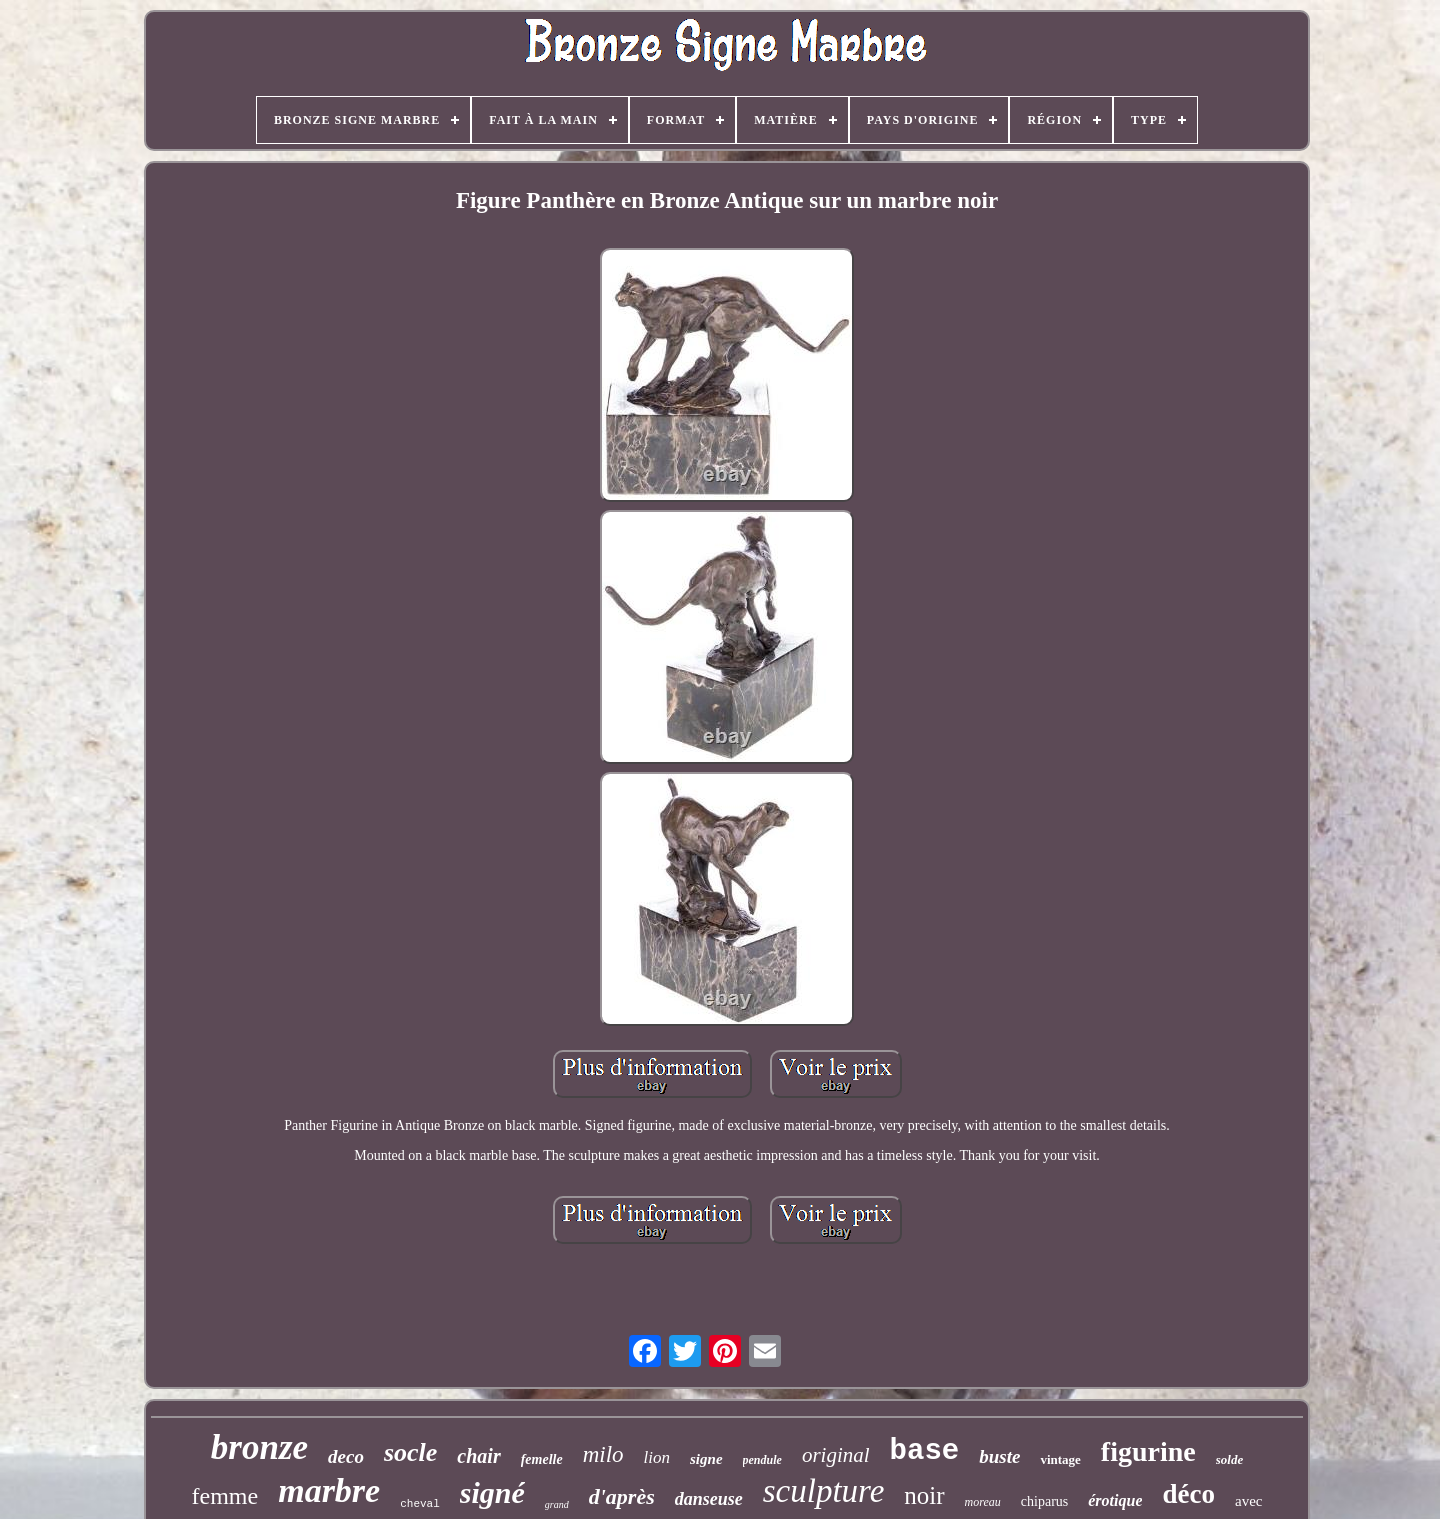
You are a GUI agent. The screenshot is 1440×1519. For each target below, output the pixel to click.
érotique (1115, 1500)
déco (1188, 1494)
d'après (622, 1496)
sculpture (824, 1491)
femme (225, 1496)
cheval (420, 1504)
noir (924, 1495)
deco (346, 1456)
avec (1248, 1501)
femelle (542, 1459)
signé (492, 1492)
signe (706, 1459)
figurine (1148, 1451)
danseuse (709, 1499)
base (925, 1451)
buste (999, 1456)
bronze (259, 1447)
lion (657, 1457)
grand (557, 1504)
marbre (329, 1490)
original (836, 1455)
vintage (1060, 1459)
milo (603, 1454)
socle (410, 1452)
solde (1229, 1459)
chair (478, 1456)
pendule (762, 1460)
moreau (983, 1502)
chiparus (1044, 1501)
